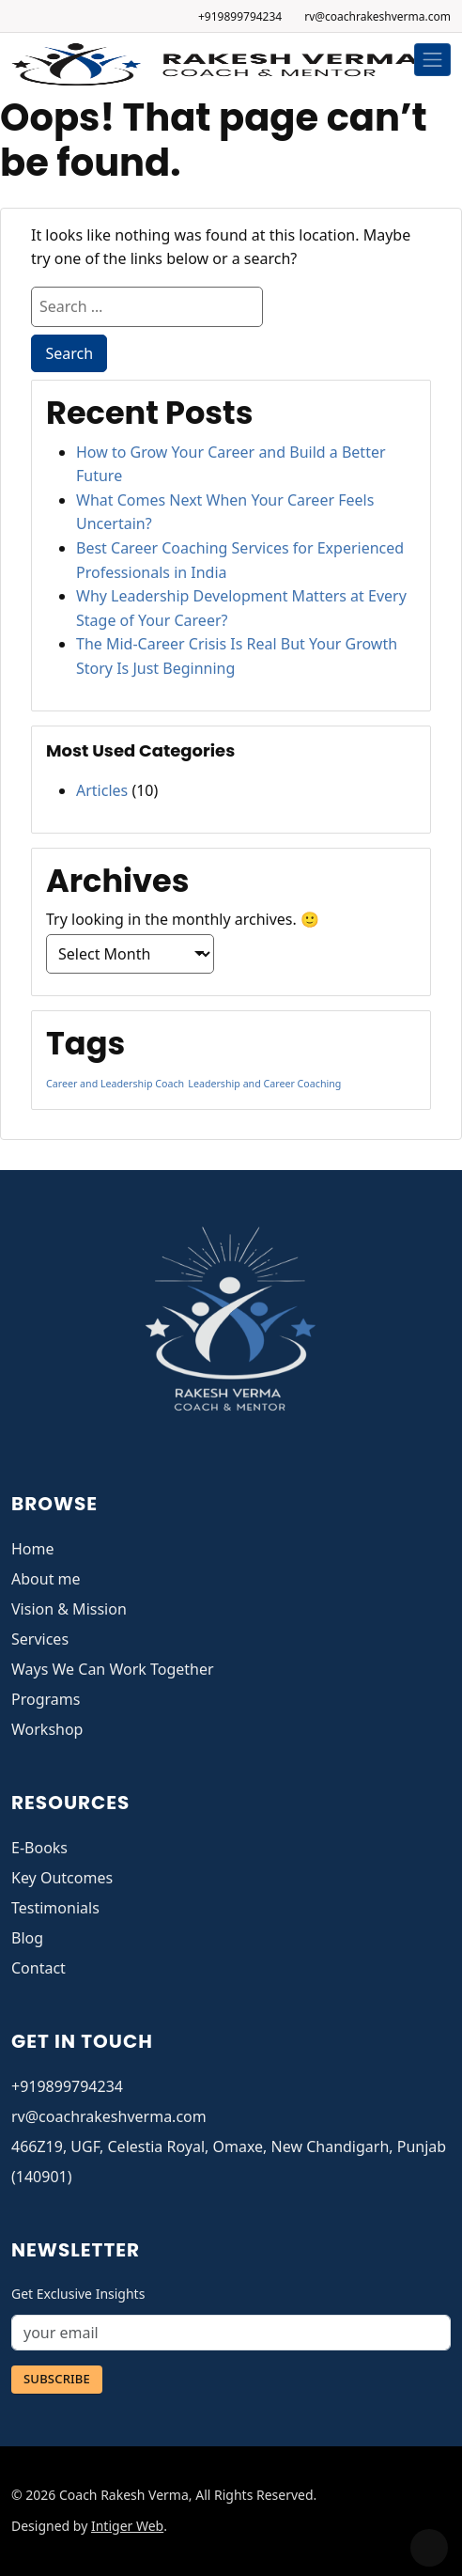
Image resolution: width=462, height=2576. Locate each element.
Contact (38, 1968)
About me (46, 1579)
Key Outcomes (62, 1877)
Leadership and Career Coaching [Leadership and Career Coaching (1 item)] (264, 1083)
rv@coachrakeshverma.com (377, 16)
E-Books (39, 1847)
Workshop (47, 1729)
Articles (102, 790)
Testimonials (55, 1907)
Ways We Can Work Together (112, 1669)
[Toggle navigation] (433, 60)
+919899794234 (240, 16)
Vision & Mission (69, 1609)
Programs (45, 1699)
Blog (27, 1938)
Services (40, 1639)
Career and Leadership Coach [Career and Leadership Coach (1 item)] (115, 1083)
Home (32, 1548)
